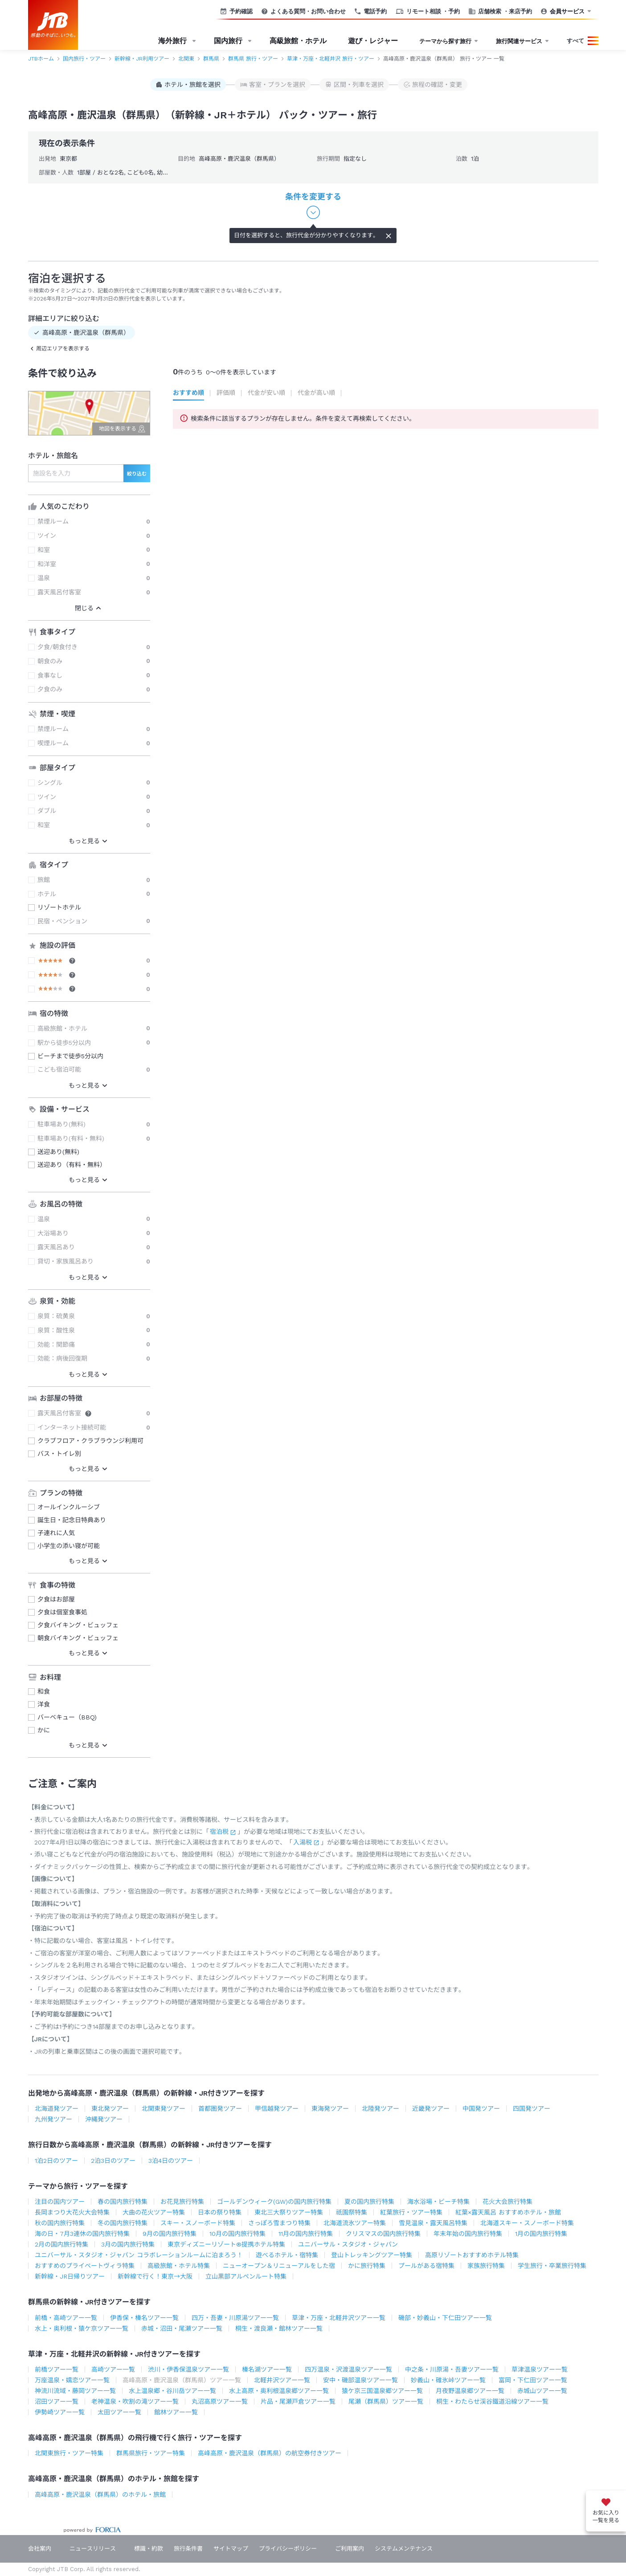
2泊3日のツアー (113, 2161)
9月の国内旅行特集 (169, 2234)
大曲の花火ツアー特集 (154, 2212)
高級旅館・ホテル (298, 41)
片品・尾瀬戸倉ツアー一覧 (298, 2401)
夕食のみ (49, 689)
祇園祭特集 (351, 2212)
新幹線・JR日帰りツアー (70, 2276)
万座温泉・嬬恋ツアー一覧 (72, 2380)
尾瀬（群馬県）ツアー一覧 (385, 2401)
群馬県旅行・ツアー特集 (150, 2453)
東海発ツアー (330, 2108)
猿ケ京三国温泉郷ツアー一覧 (382, 2391)
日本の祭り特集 (219, 2212)
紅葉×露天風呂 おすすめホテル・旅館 (508, 2212)
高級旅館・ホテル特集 (178, 2266)
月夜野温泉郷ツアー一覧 (470, 2391)
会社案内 (39, 2548)
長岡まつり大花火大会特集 (72, 2212)
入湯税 (302, 1842)
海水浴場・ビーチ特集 (438, 2201)
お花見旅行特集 (182, 2201)
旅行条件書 (188, 2548)
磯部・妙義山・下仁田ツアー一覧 (445, 2318)
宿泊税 (219, 1831)
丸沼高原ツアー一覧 (220, 2401)
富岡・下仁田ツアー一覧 (533, 2380)
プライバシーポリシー (288, 2548)
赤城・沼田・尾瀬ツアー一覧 (181, 2328)
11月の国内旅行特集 (305, 2234)
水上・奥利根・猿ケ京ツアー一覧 (81, 2328)
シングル (49, 782)
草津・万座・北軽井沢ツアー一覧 (338, 2318)
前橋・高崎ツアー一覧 (66, 2318)
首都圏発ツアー (220, 2108)
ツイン (46, 535)
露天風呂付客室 (59, 592)
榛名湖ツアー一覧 (267, 2369)
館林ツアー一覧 (176, 2412)
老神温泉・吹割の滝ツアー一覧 (135, 2401)
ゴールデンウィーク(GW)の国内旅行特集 (274, 2201)
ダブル (46, 810)
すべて (575, 40)
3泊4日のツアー (170, 2161)
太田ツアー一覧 (119, 2412)
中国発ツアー (481, 2108)
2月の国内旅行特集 (61, 2244)
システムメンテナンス (404, 2548)
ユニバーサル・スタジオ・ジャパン (348, 2244)
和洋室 (46, 564)
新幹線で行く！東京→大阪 (155, 2276)
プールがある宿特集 (426, 2266)
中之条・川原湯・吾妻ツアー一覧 (452, 2369)
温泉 (43, 577)
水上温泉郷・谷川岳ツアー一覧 (172, 2391)
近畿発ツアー (431, 2108)
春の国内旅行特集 (122, 2201)
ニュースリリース (93, 2548)
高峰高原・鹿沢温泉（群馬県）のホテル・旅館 (100, 2494)
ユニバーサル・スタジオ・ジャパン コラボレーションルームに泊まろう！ (139, 2255)
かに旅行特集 (366, 2266)
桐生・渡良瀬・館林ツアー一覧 (279, 2328)
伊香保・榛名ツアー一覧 (144, 2318)
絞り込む (137, 474)
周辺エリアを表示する (63, 348)
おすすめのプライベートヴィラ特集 (85, 2266)
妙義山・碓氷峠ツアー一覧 (448, 2380)
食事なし (49, 675)
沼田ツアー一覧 (56, 2401)
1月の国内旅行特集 (541, 2234)
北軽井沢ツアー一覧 (282, 2380)
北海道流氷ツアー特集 (354, 2223)
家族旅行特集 (486, 2266)
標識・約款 (148, 2548)
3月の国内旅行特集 (128, 2244)
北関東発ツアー (163, 2108)
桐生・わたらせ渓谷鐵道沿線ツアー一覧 (492, 2401)
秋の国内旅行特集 (60, 2223)
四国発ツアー (531, 2108)
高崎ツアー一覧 (113, 2369)
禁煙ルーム (53, 521)
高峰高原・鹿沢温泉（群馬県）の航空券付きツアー (269, 2453)
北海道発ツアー (56, 2108)
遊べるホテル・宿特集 (287, 2255)
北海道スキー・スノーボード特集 (527, 2223)
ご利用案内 (349, 2548)
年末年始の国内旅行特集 (468, 2234)
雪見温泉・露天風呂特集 (433, 2223)
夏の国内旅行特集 (369, 2201)
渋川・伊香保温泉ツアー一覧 (188, 2369)
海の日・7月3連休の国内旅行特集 (82, 2234)
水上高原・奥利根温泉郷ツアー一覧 (279, 2391)
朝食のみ (49, 661)
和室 (43, 549)
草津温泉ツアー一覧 (539, 2369)
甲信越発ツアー (277, 2108)
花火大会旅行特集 (507, 2201)
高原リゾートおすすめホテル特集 (472, 2255)
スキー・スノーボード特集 (197, 2223)
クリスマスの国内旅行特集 (383, 2234)
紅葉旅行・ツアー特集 (411, 2212)
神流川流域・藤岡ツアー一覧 (75, 2391)
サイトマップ (230, 2548)
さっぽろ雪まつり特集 (279, 2223)
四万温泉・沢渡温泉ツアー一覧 (348, 2369)
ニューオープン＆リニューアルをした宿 (279, 2266)
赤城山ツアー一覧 (542, 2391)
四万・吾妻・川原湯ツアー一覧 (235, 2318)
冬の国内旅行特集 (122, 2223)
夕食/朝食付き (57, 646)
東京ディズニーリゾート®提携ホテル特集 (226, 2244)
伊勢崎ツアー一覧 (60, 2412)
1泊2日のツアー (56, 2161)
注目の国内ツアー (60, 2201)
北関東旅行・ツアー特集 (69, 2453)
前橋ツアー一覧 (56, 2369)
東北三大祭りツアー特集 (288, 2212)
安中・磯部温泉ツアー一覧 (360, 2380)
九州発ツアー (53, 2119)
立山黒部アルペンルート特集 (245, 2276)
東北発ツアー (110, 2108)
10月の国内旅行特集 (237, 2234)
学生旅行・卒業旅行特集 (552, 2266)
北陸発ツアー (380, 2108)
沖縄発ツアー (104, 2119)
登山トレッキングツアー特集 (371, 2255)
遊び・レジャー (373, 41)
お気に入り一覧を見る (606, 2516)
